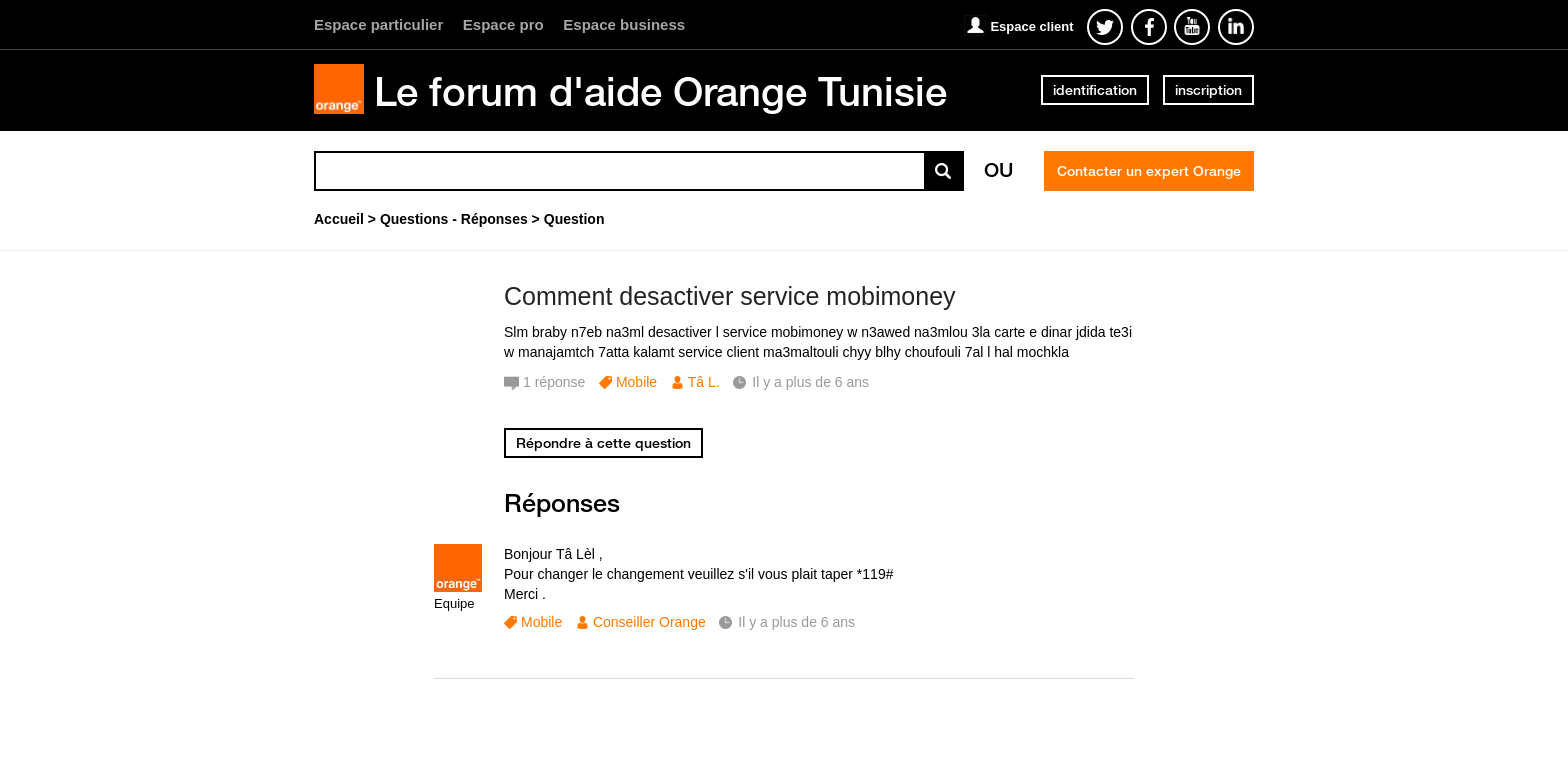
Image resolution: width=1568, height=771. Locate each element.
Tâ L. (704, 382)
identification (1095, 90)
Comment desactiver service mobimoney (730, 296)
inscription (1208, 90)
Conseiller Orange (649, 622)
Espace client (1031, 26)
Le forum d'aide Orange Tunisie (660, 91)
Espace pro (503, 24)
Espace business (624, 24)
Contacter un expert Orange (1149, 171)
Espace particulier (378, 24)
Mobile (636, 382)
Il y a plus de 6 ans (796, 622)
